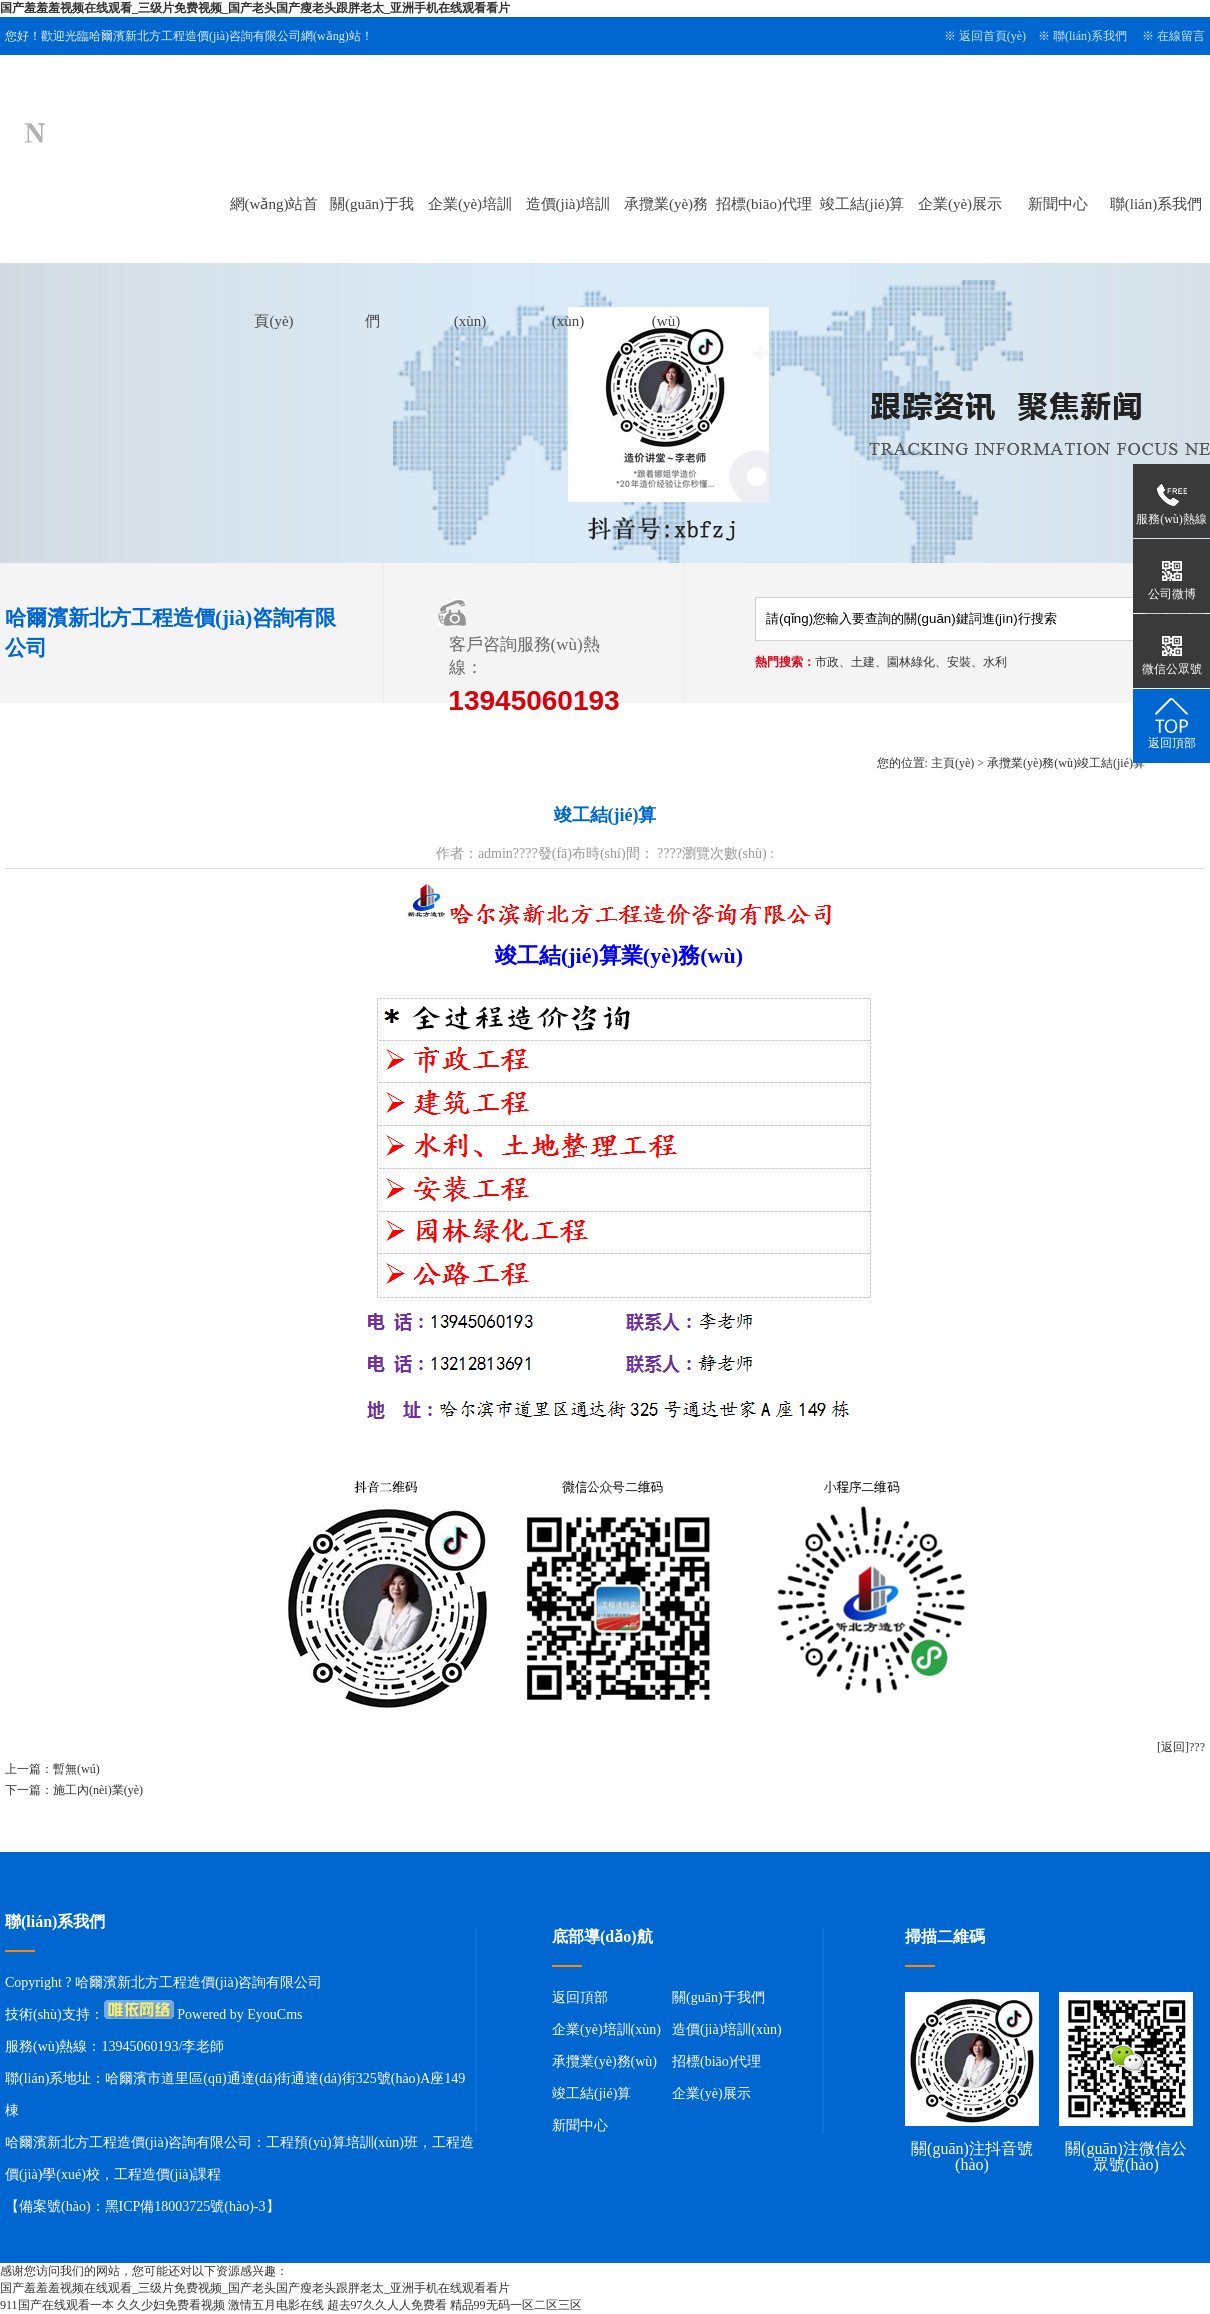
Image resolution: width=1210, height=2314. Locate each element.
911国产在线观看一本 (57, 2305)
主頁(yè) (952, 763)
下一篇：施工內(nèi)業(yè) (74, 1790)
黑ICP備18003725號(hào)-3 (185, 2206)
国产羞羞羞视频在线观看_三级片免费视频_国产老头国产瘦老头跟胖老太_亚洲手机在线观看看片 (255, 8)
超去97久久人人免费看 (387, 2305)
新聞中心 (1058, 204)
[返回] (1173, 1747)
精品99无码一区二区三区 (516, 2305)
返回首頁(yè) (992, 36)
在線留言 (1181, 36)
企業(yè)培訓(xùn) (606, 2029)
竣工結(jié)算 (862, 204)
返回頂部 (580, 1997)
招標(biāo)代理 (764, 204)
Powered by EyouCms (238, 2014)
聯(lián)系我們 (1090, 36)
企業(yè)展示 (960, 204)
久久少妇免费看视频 (171, 2305)
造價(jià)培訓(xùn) (727, 2029)
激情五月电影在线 (276, 2305)
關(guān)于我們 (718, 1997)
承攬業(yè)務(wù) (1032, 763)
